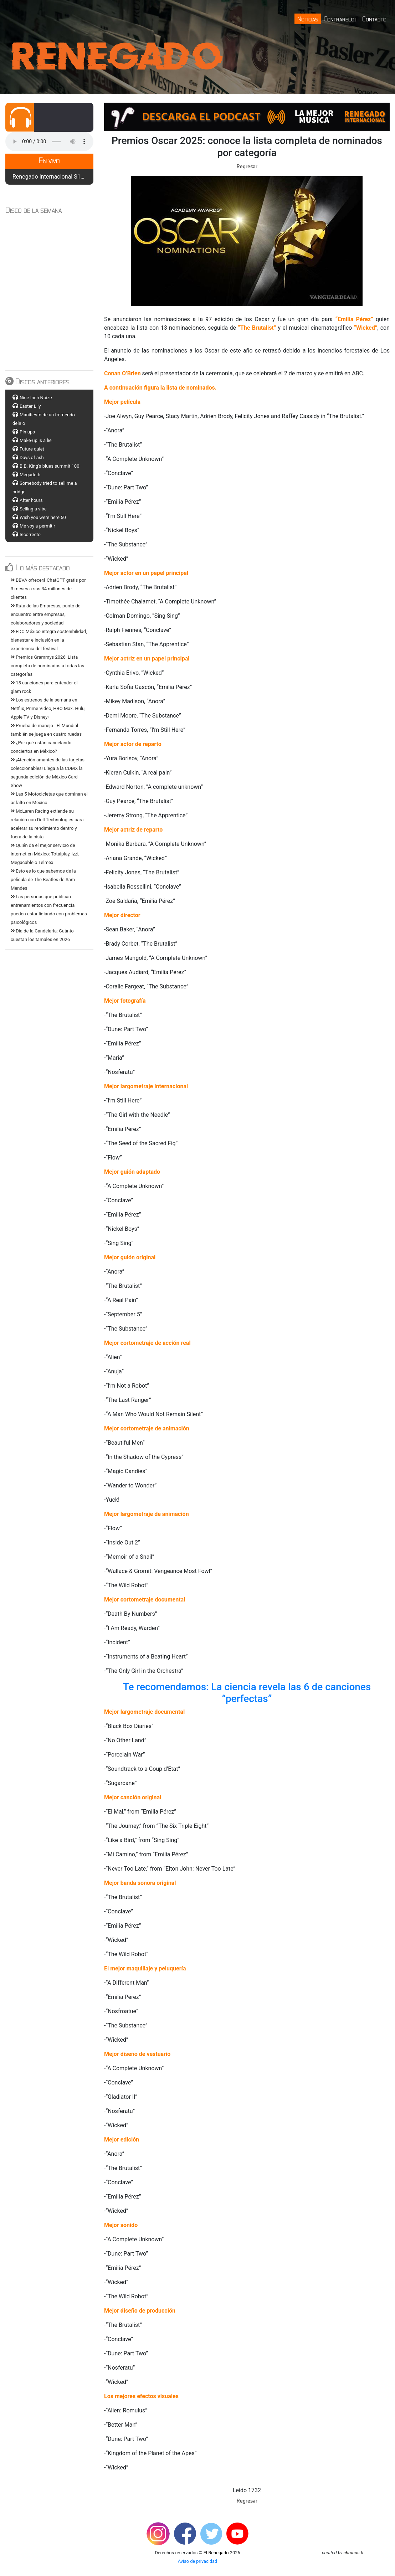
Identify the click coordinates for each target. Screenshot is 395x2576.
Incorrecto (30, 534)
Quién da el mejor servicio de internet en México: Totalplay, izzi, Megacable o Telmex (45, 854)
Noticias (307, 19)
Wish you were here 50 (43, 517)
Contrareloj (340, 19)
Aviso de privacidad (197, 2561)
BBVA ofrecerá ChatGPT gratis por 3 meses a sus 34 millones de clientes (48, 588)
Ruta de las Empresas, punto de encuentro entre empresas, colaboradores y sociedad (46, 614)
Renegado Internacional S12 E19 (53, 176)
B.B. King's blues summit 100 (49, 466)
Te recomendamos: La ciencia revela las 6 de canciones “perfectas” (248, 1693)
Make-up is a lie (36, 440)
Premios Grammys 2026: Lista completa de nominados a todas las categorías (47, 665)
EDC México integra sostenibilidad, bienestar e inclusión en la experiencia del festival (49, 640)
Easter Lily (30, 406)
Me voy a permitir (37, 526)
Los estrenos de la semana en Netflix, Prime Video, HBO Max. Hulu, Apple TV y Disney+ (48, 708)
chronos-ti (353, 2552)
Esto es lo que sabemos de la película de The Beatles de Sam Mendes (43, 879)
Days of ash (32, 457)
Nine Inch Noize (36, 397)
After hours (31, 500)
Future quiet (32, 449)
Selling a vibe (33, 508)
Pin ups (27, 432)
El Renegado (216, 2552)
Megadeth (30, 474)
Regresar (247, 166)
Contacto (374, 19)
